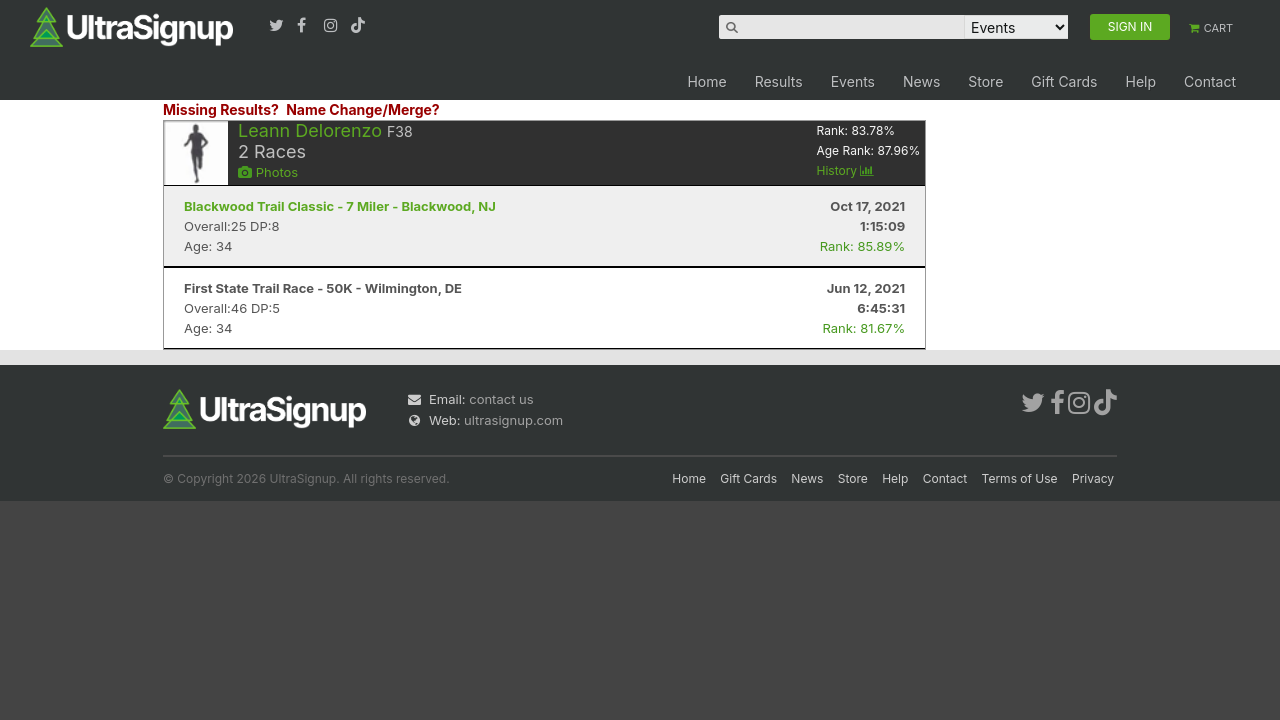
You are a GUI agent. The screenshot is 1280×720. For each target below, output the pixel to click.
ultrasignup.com (513, 420)
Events (853, 81)
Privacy (1093, 478)
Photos (268, 172)
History (845, 170)
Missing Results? (221, 109)
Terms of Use (1020, 478)
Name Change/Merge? (363, 109)
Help (1140, 81)
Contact (1210, 81)
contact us (501, 399)
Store (985, 81)
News (921, 81)
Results (779, 81)
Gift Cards (1064, 81)
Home (706, 81)
